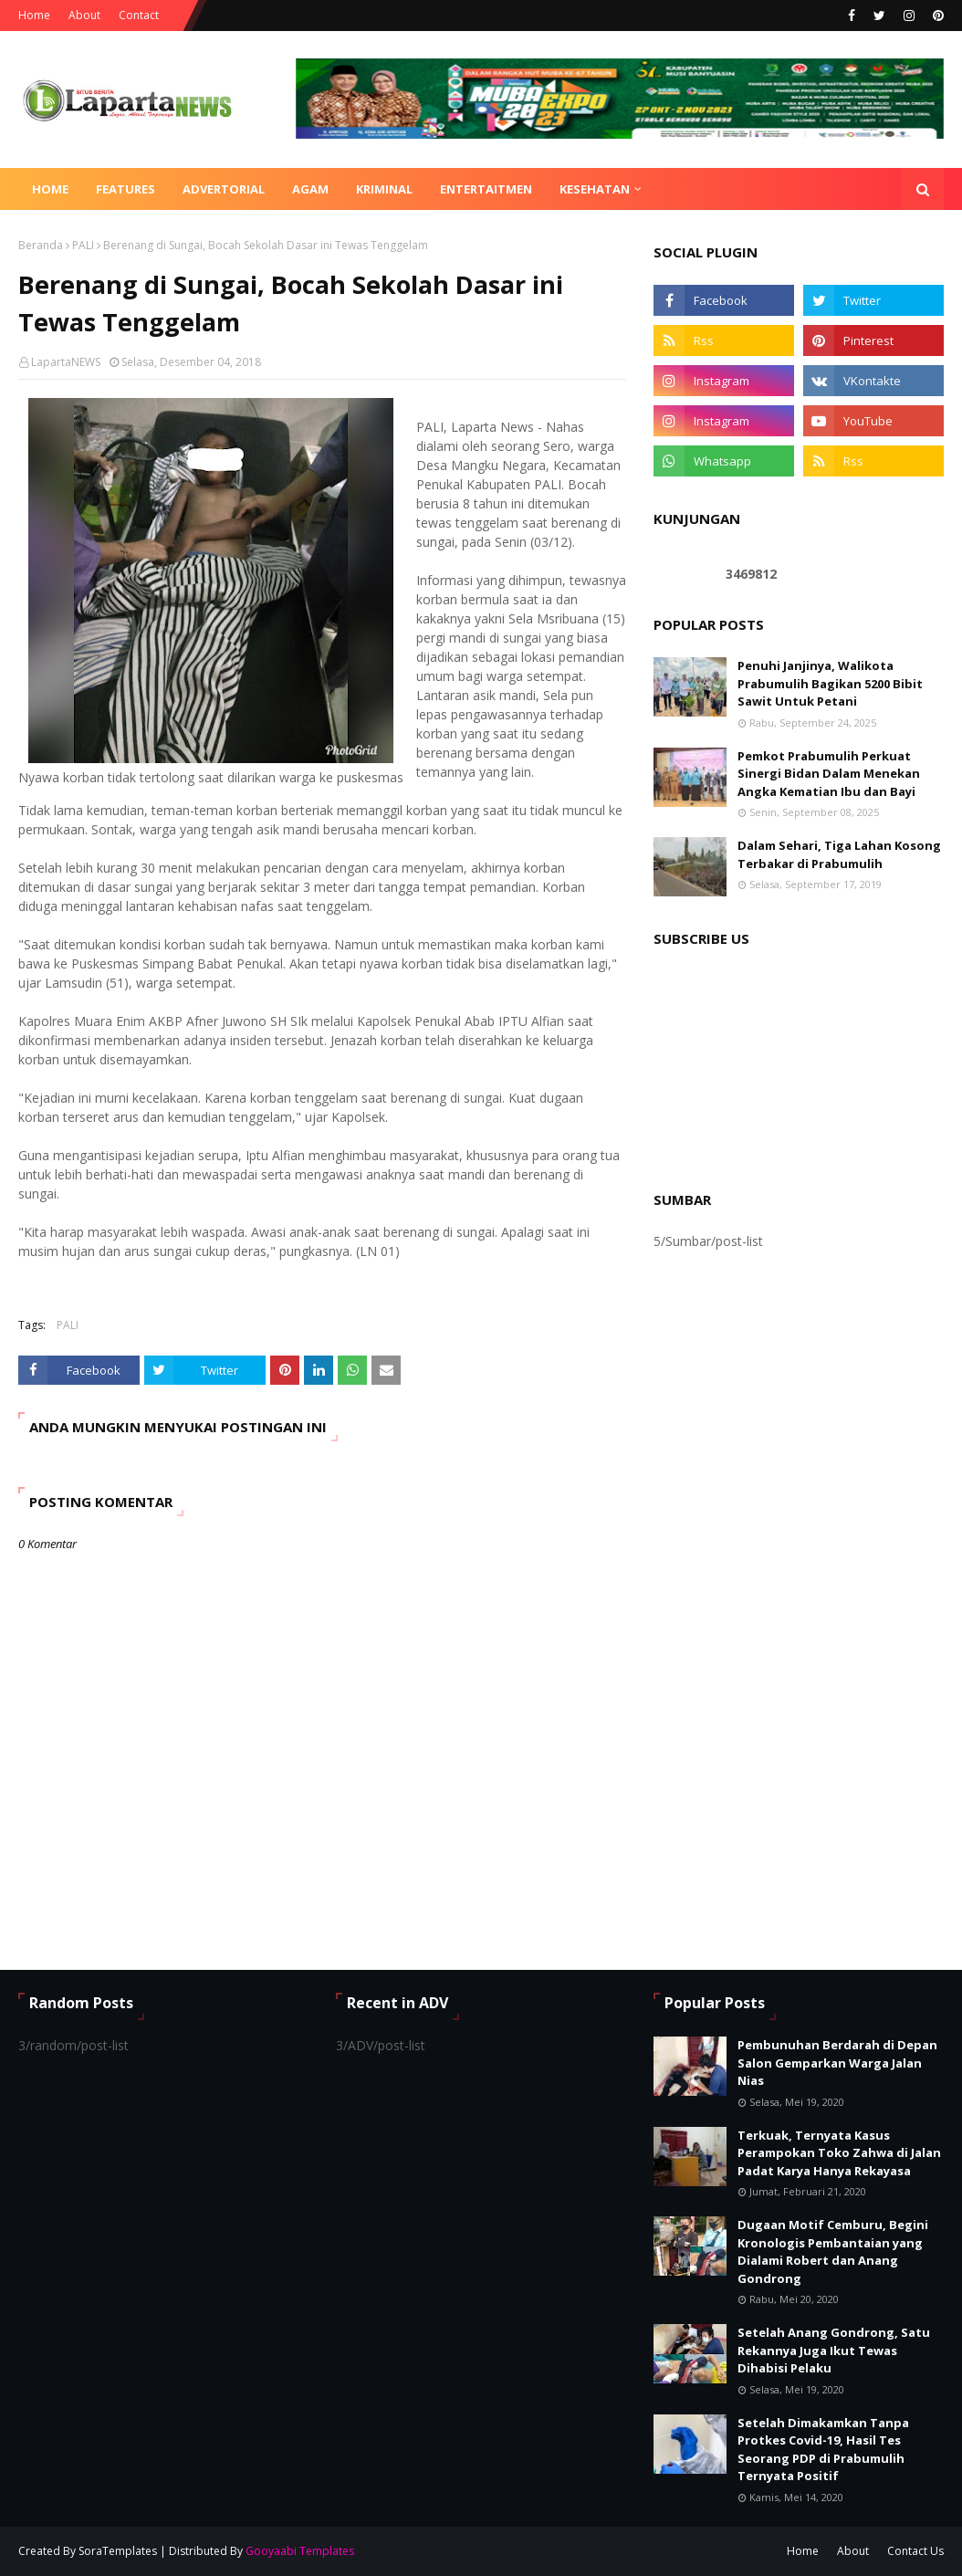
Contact (139, 15)
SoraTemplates (117, 2551)
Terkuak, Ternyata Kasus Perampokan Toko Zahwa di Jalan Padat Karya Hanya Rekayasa (839, 2153)
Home (34, 15)
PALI (83, 245)
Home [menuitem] (50, 189)
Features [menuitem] (125, 189)
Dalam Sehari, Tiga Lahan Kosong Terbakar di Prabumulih (839, 854)
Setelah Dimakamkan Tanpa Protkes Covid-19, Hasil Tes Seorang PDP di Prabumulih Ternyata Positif (823, 2449)
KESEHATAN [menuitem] (594, 189)
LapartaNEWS (65, 362)
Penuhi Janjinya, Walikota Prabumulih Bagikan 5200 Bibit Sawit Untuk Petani (830, 683)
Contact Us (915, 2551)
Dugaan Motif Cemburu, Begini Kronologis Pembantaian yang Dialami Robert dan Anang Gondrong (832, 2251)
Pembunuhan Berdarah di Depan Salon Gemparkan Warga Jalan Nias (837, 2063)
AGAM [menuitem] (310, 189)
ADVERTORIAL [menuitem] (224, 189)
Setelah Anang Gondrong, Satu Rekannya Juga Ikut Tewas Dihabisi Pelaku (833, 2350)
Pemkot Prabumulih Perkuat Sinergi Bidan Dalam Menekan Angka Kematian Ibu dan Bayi (828, 774)
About (84, 15)
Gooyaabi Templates (300, 2551)
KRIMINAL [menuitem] (384, 189)
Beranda (40, 245)
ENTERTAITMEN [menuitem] (486, 189)
